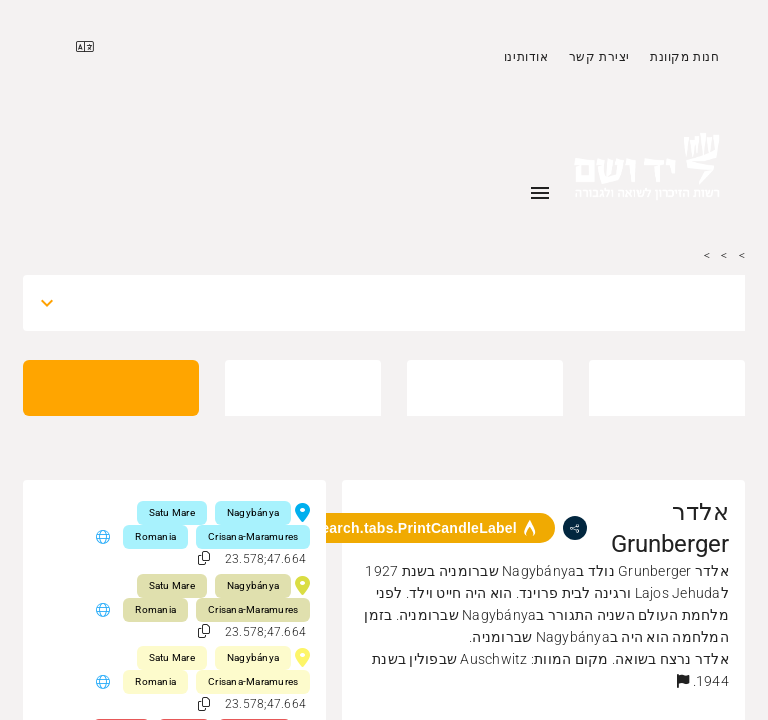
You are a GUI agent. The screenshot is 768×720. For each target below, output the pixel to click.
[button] (683, 681)
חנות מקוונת (685, 57)
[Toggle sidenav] (540, 193)
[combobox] (402, 303)
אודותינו (526, 57)
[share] (575, 528)
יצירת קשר (599, 57)
